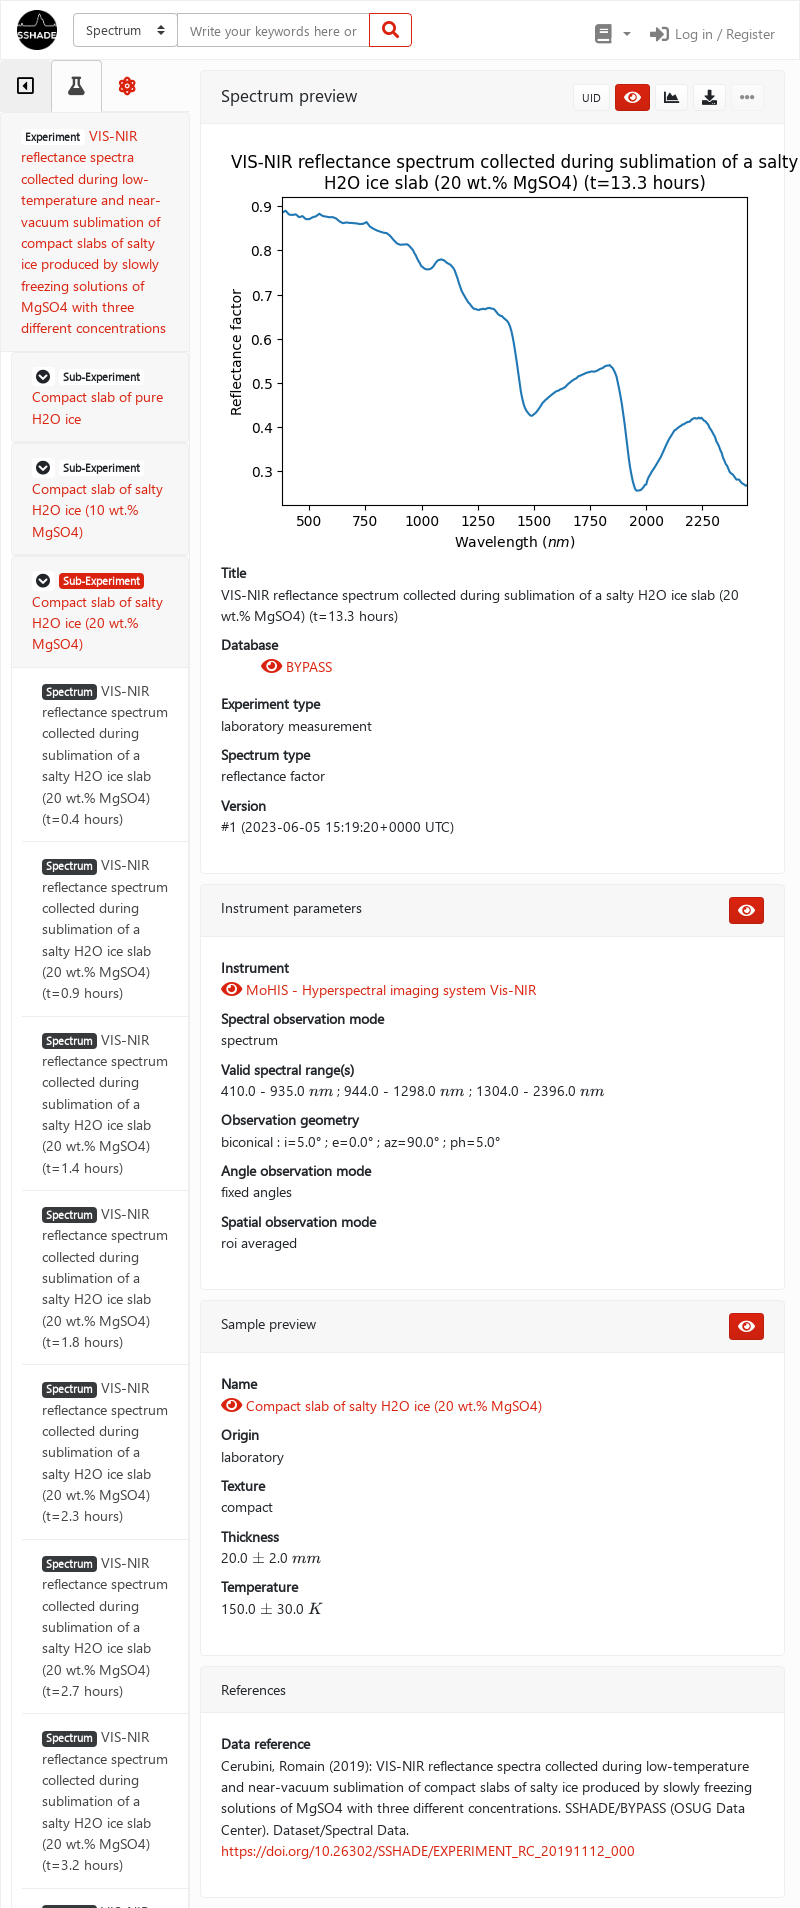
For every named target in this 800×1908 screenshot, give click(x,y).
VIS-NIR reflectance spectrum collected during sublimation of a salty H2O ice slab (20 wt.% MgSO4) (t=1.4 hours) (105, 1103)
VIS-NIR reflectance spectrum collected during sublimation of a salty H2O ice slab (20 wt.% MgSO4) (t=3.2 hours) (105, 1800)
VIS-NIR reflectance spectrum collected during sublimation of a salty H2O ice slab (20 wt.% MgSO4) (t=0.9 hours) (105, 928)
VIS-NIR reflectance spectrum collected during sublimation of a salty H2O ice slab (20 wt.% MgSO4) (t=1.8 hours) (105, 1277)
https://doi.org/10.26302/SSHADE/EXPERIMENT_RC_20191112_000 (428, 1850)
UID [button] (591, 97)
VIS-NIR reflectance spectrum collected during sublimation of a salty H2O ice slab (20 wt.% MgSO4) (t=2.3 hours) (105, 1451)
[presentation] (321, 1090)
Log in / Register (711, 33)
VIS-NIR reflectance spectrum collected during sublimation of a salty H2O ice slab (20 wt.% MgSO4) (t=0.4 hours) (105, 754)
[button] (611, 34)
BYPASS (296, 666)
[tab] (25, 86)
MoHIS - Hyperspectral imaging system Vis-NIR (378, 989)
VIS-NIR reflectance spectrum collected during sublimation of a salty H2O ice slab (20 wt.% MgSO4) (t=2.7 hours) (105, 1626)
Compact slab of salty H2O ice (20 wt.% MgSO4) (381, 1405)
